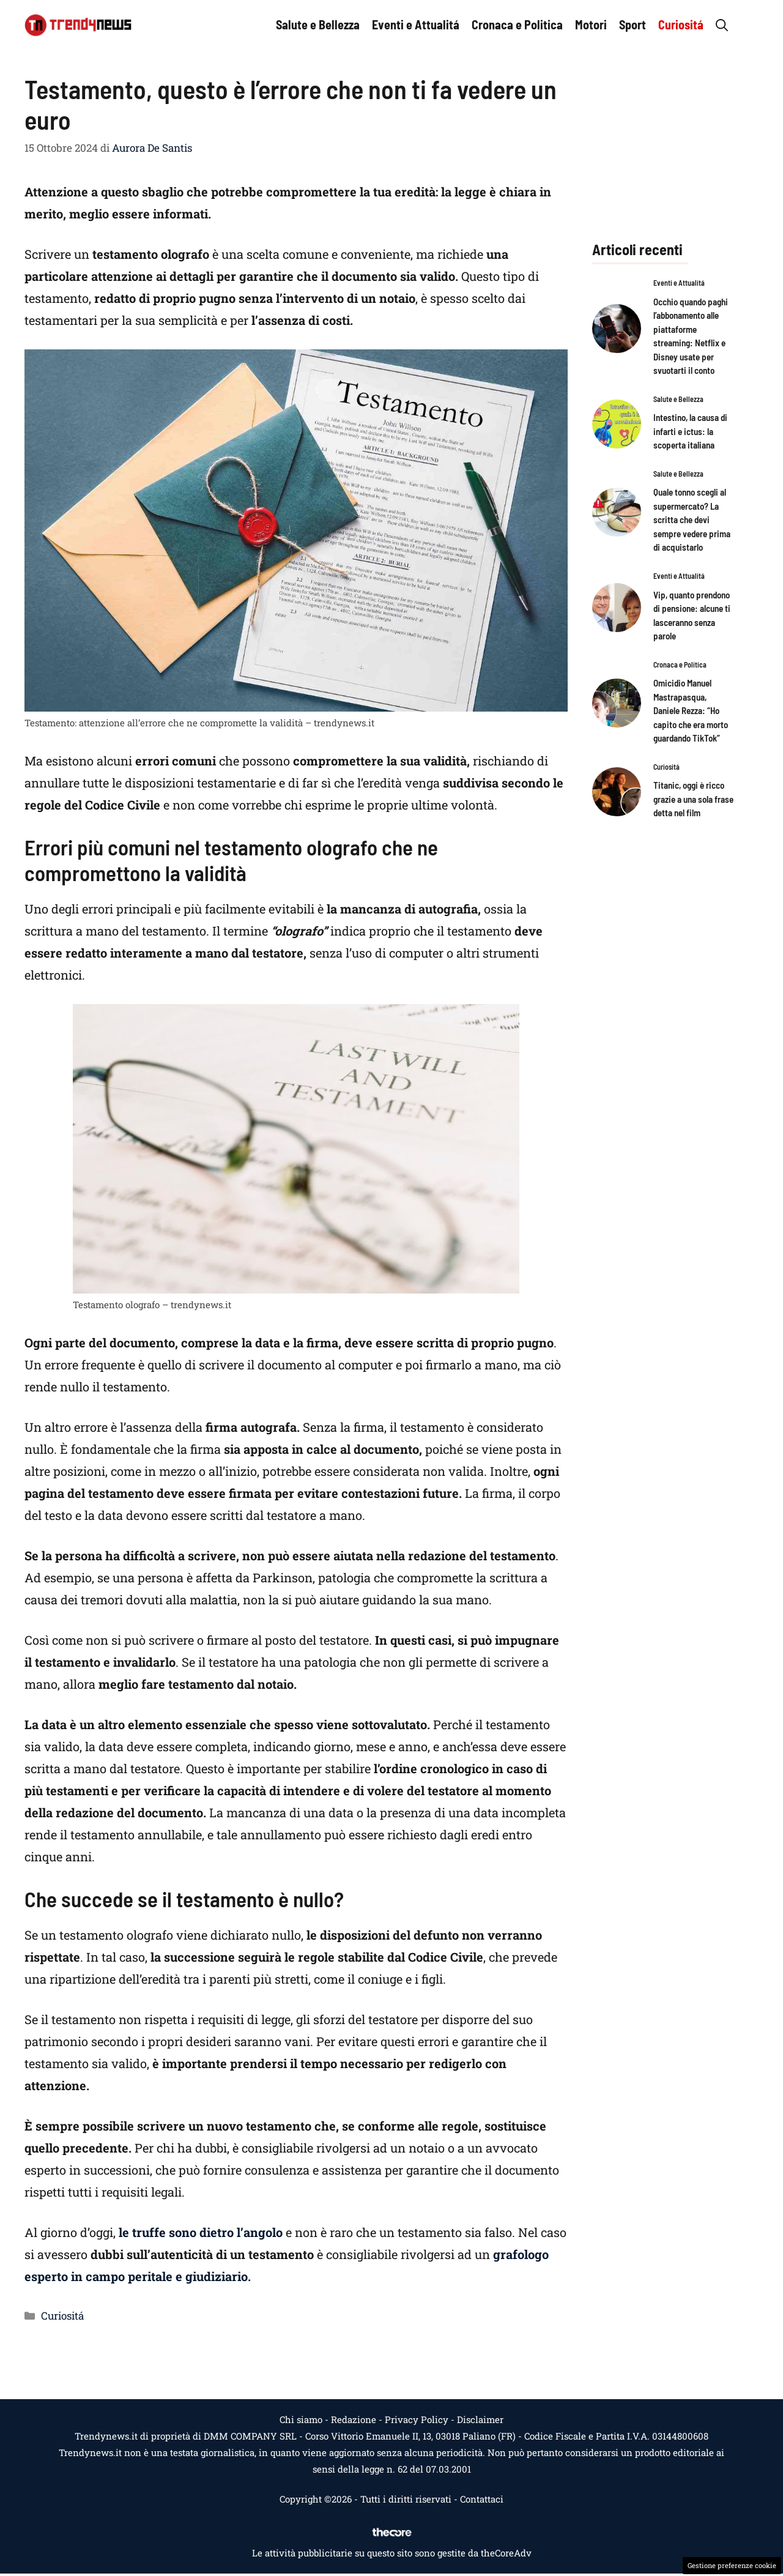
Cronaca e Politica (517, 24)
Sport (632, 24)
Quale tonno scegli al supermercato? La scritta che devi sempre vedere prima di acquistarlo (691, 519)
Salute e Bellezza (318, 24)
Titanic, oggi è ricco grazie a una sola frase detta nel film (693, 799)
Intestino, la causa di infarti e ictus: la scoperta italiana (690, 431)
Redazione (353, 2419)
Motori (591, 24)
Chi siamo (301, 2419)
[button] (722, 24)
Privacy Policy (416, 2419)
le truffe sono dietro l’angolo (199, 2232)
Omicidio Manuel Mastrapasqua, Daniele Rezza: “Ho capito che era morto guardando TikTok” (690, 710)
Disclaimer (480, 2419)
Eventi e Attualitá (415, 24)
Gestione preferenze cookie (732, 2565)
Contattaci (481, 2499)
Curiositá (680, 24)
